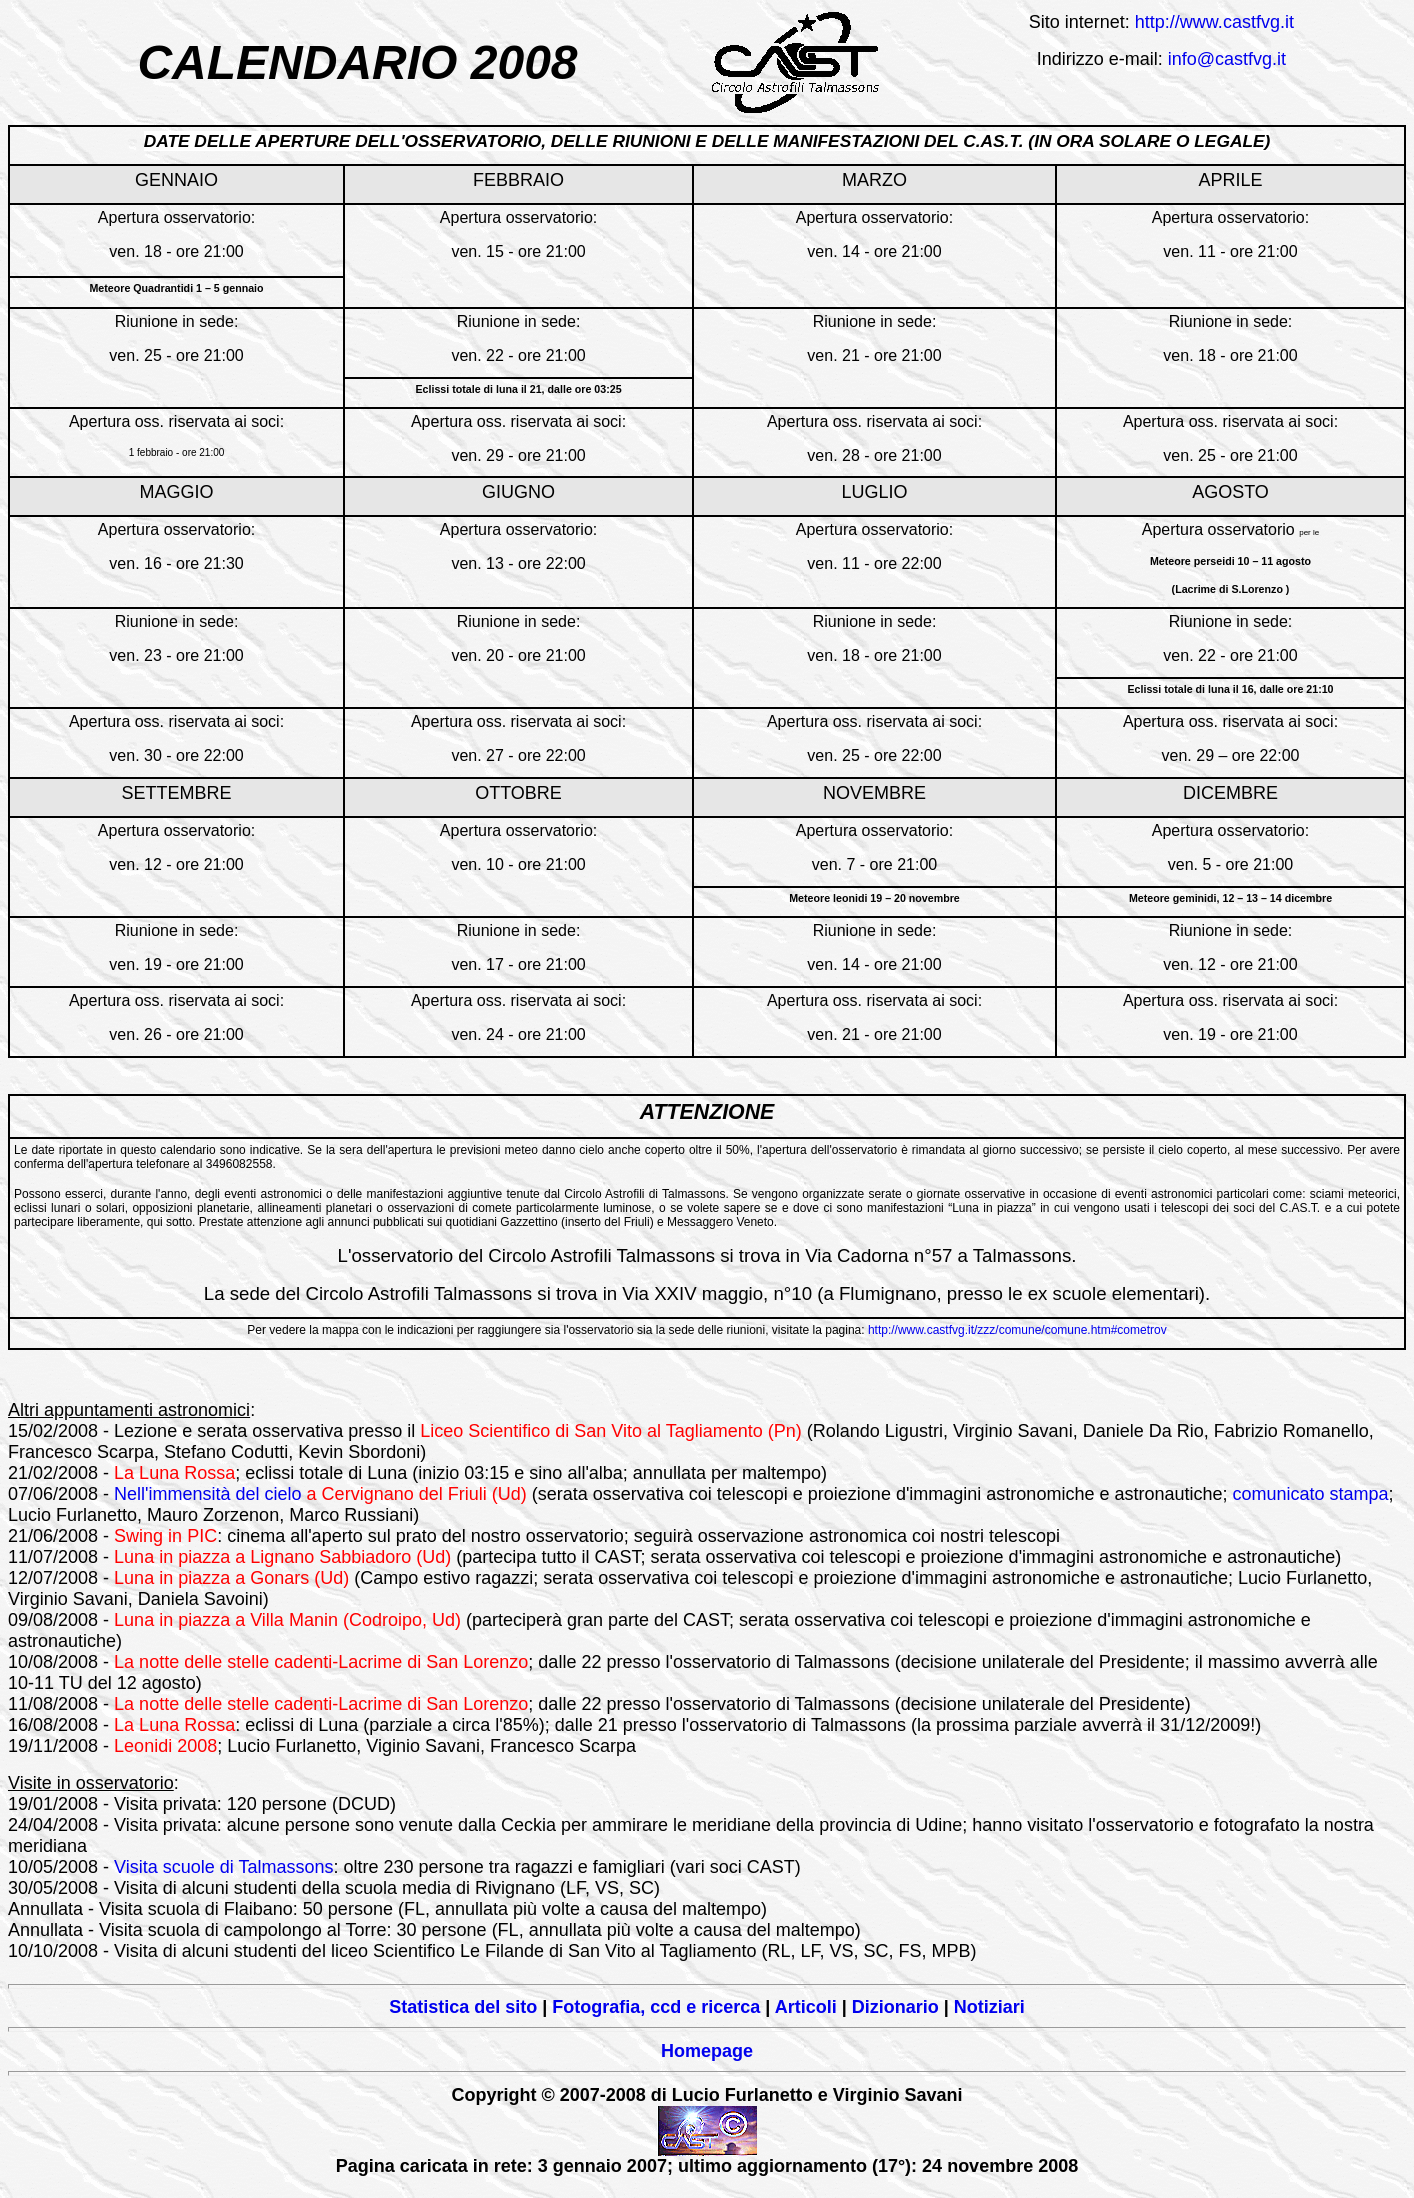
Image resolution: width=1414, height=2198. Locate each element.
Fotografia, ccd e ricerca (656, 2007)
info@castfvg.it (1227, 59)
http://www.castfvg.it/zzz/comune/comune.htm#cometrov (1017, 1330)
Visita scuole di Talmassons (223, 1867)
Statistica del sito (463, 2007)
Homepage (707, 2051)
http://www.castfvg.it (1214, 22)
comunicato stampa (1311, 1494)
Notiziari (989, 2007)
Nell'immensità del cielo (208, 1494)
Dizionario (895, 2007)
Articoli (806, 2007)
